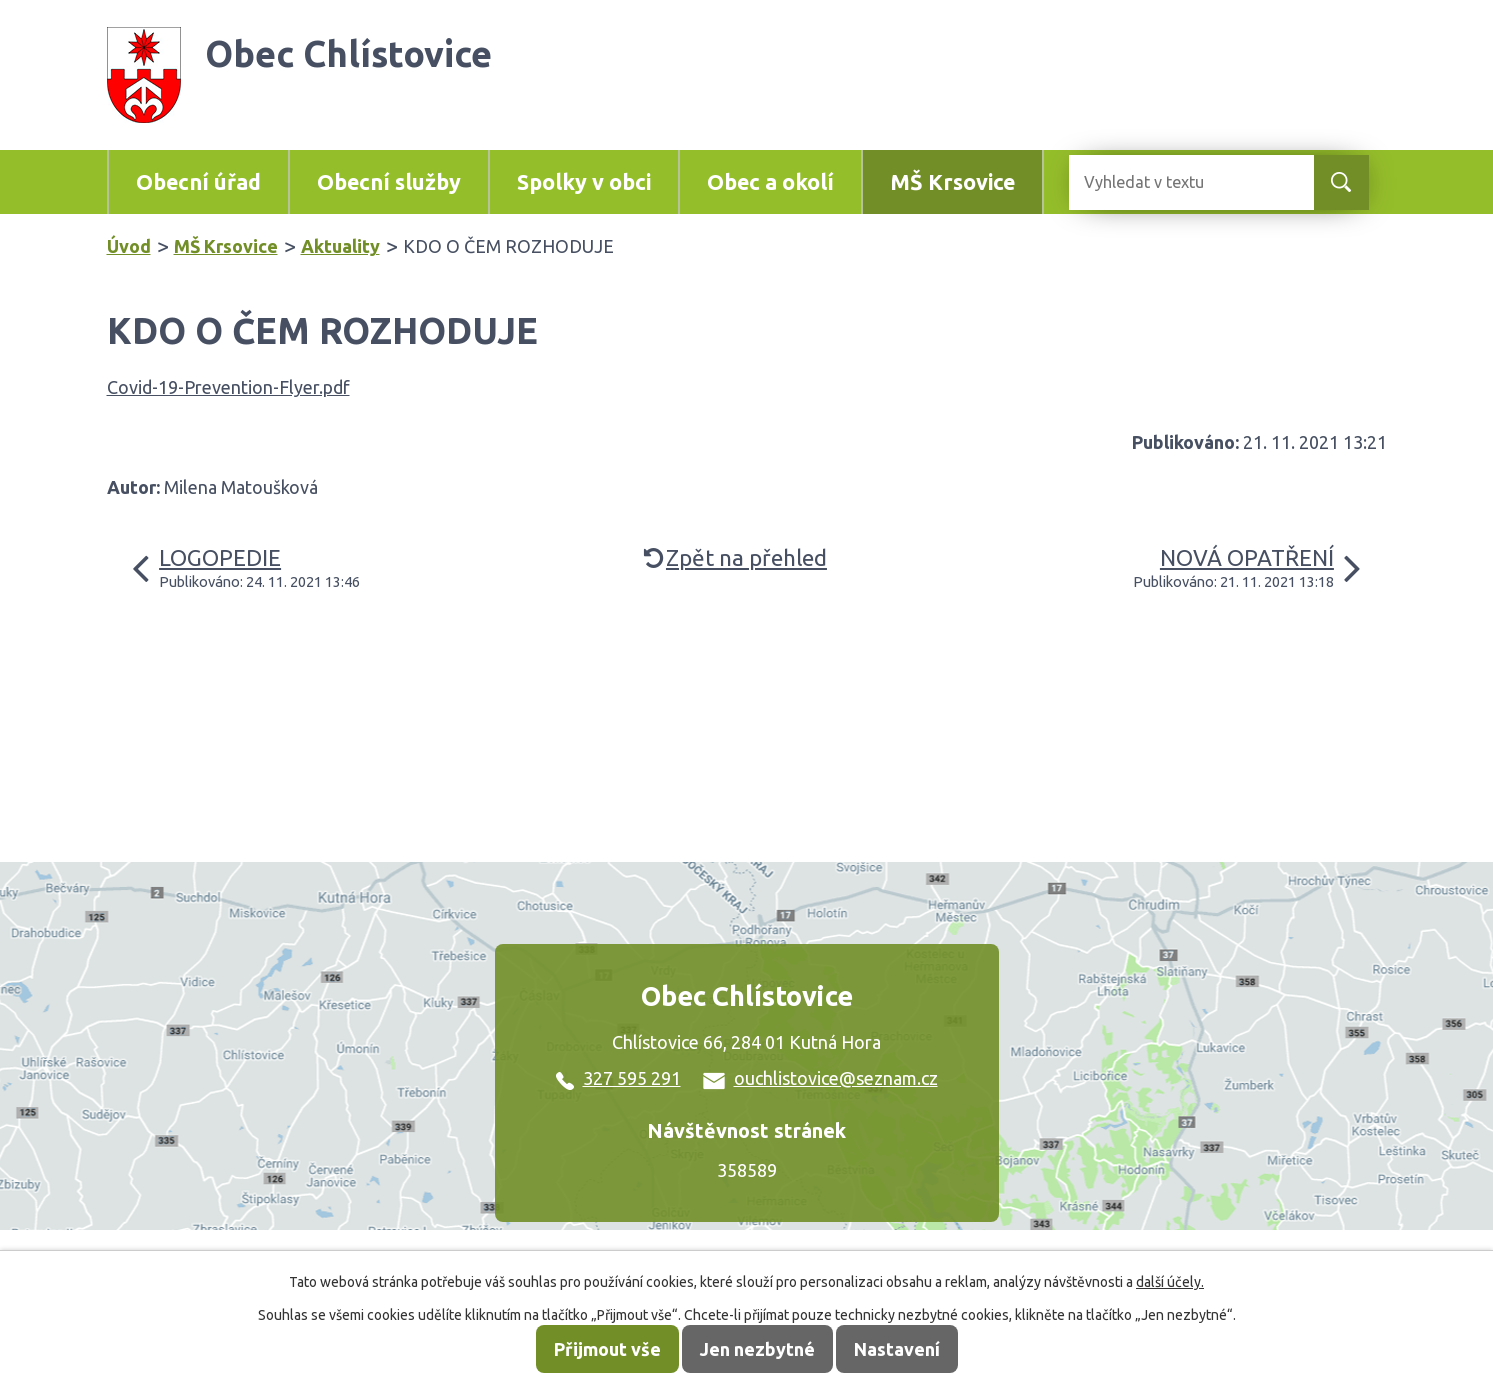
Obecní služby (389, 182)
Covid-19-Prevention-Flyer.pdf (228, 387)
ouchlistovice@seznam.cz (820, 1078)
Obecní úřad (198, 182)
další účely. (1170, 1282)
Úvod (129, 246)
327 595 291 (618, 1078)
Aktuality (340, 246)
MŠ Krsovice (952, 182)
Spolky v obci (584, 182)
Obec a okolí (770, 182)
